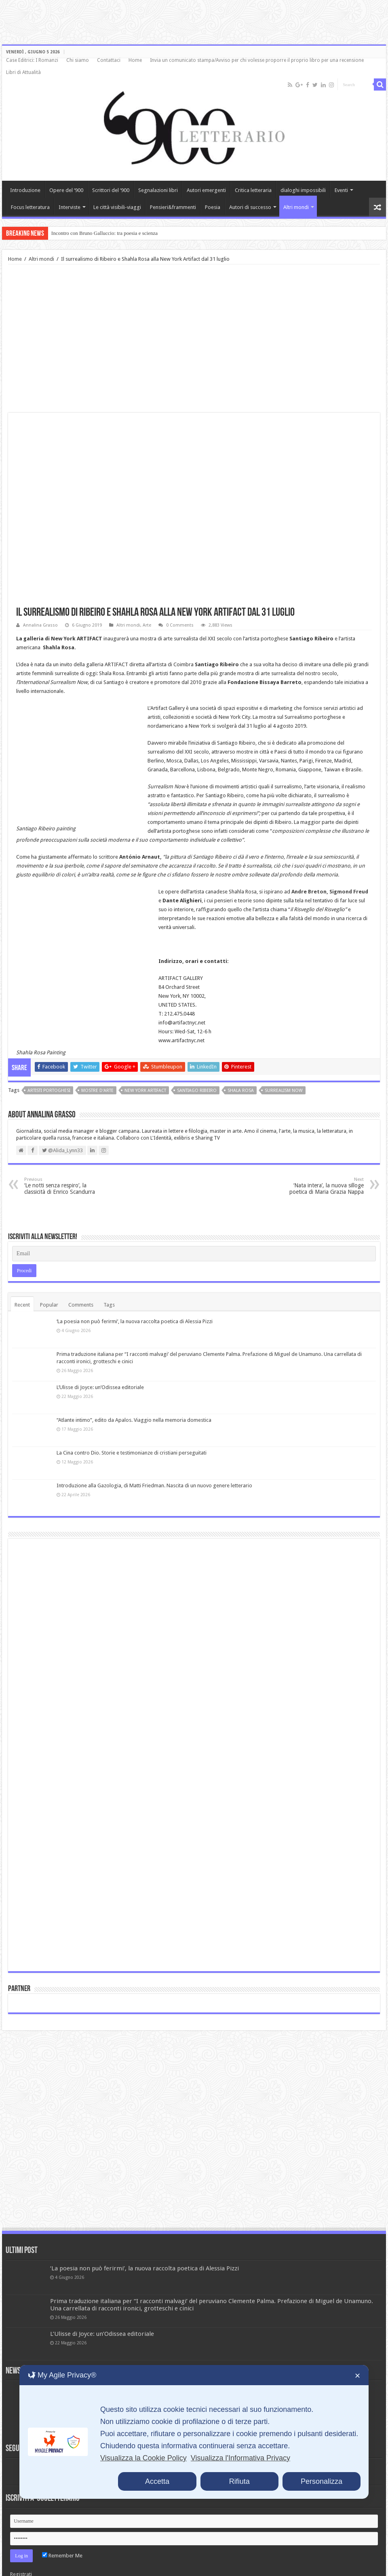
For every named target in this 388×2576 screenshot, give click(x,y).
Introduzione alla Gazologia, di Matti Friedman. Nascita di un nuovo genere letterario (154, 1459)
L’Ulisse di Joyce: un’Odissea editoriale (100, 1361)
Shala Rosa (241, 1063)
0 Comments (180, 625)
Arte (147, 625)
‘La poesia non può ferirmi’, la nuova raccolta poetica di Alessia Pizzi (135, 1295)
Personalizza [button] (321, 2481)
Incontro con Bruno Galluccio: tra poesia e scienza (104, 233)
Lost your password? (34, 2560)
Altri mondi (296, 207)
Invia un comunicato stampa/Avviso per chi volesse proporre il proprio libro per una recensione (257, 60)
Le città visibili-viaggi (117, 207)
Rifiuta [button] (239, 2481)
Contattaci (108, 60)
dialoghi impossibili (303, 190)
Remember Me (62, 2529)
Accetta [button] (157, 2481)
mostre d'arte (97, 1063)
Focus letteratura (30, 207)
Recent (22, 1278)
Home (135, 60)
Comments (80, 1278)
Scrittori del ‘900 (110, 190)
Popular (49, 1278)
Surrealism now (284, 1063)
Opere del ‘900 (66, 190)
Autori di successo (250, 207)
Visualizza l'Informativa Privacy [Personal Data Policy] (240, 2458)
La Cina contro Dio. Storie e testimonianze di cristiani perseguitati (132, 1426)
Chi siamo (77, 60)
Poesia (212, 207)
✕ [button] (357, 2376)
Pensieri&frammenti (173, 207)
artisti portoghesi (48, 1063)
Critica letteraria (253, 190)
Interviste (69, 207)
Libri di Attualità (23, 72)
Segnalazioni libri (158, 190)
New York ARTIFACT (145, 1063)
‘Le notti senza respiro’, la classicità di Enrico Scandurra (65, 1159)
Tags (109, 1278)
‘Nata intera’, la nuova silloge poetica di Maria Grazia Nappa (322, 1159)
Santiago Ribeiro (197, 1063)
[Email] (194, 1227)
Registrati (21, 2547)
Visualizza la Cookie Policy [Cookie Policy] (143, 2458)
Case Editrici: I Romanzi (32, 60)
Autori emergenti (206, 190)
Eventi (341, 190)
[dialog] (194, 2432)
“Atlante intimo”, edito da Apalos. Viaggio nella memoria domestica (134, 1393)
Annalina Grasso (40, 625)
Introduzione (25, 190)
